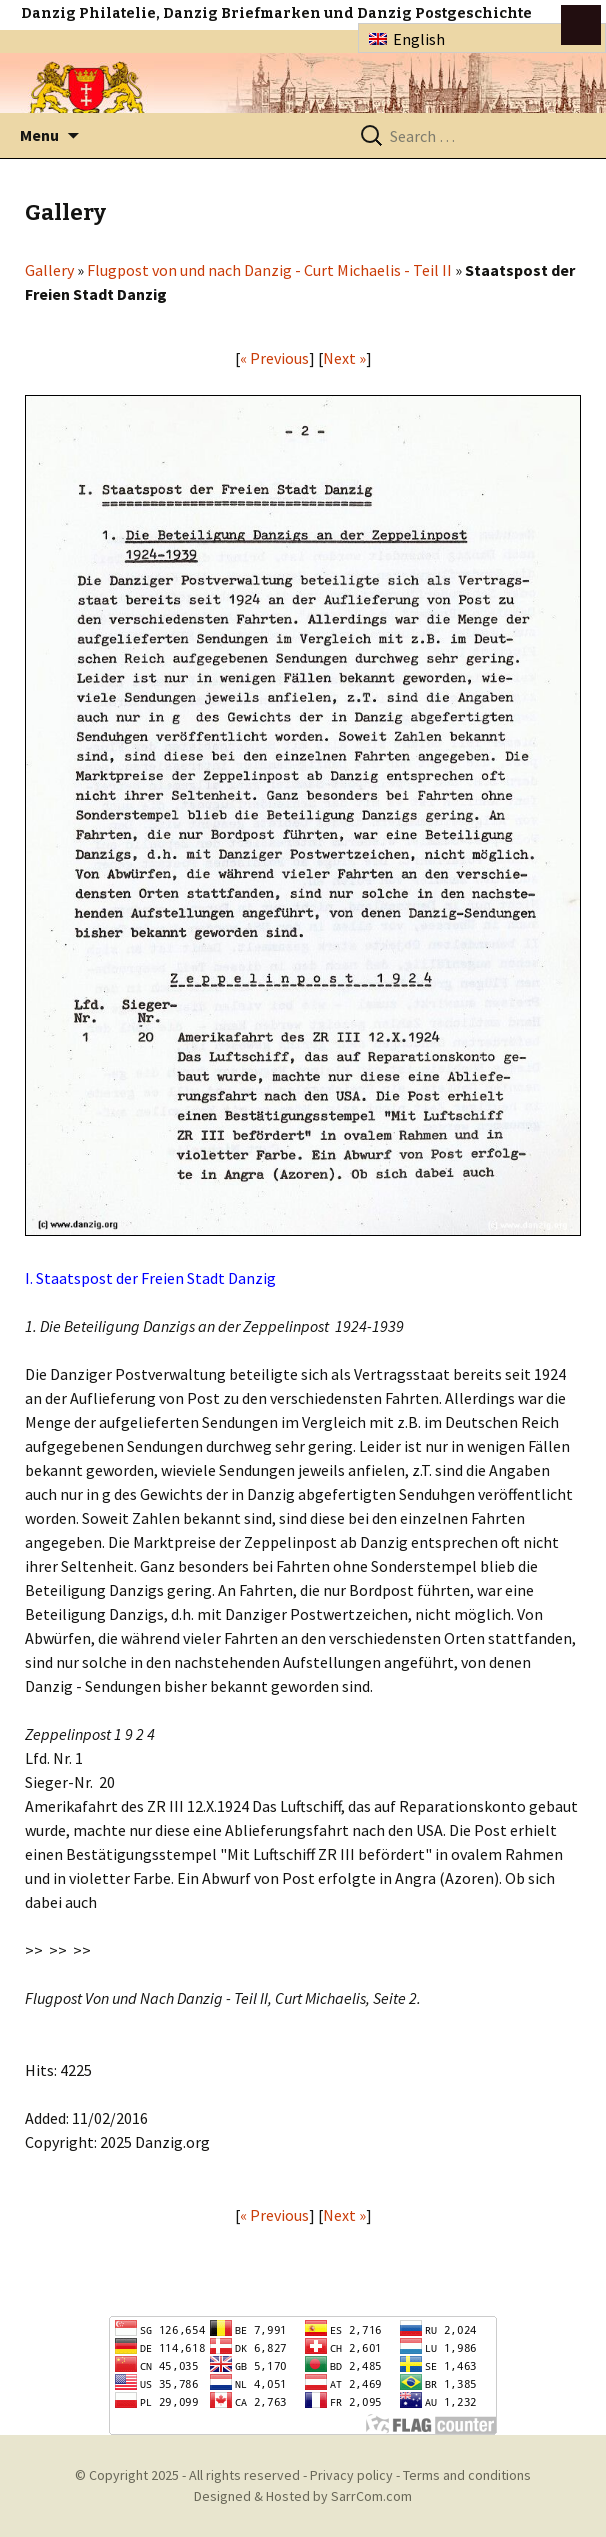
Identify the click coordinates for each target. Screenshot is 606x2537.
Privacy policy (351, 2475)
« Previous (274, 358)
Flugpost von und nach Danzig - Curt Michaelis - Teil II (269, 270)
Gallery (49, 270)
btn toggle (581, 25)
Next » (344, 358)
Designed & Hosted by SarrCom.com (303, 2496)
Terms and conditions (467, 2475)
